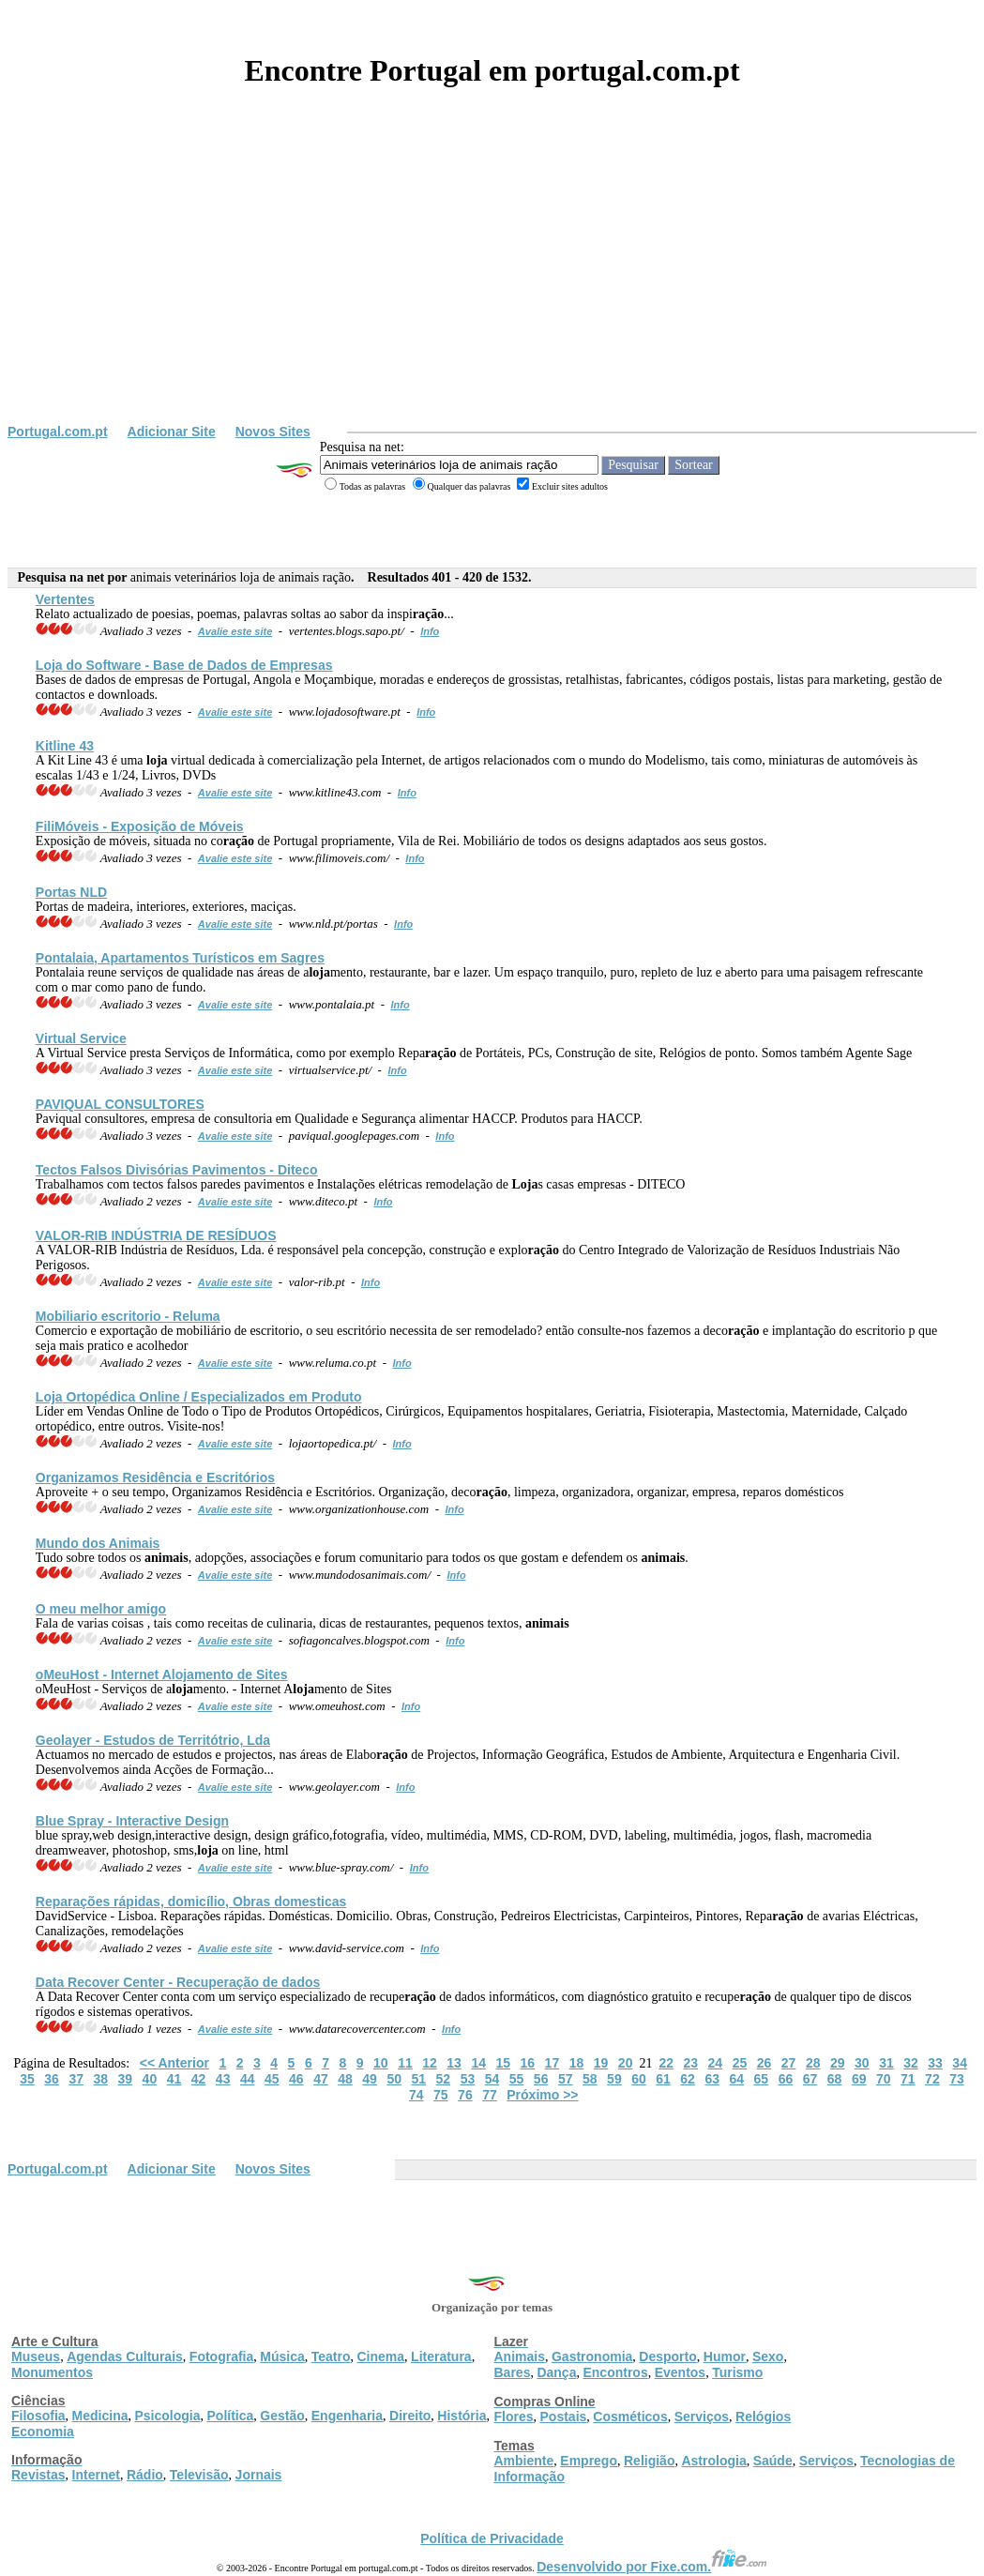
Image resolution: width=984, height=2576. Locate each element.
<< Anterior (174, 2062)
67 (810, 2078)
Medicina (100, 2415)
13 (454, 2062)
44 (247, 2078)
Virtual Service (81, 1038)
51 (418, 2078)
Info (429, 631)
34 (959, 2062)
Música (282, 2356)
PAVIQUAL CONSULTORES (120, 1104)
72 (932, 2078)
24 (715, 2062)
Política (230, 2415)
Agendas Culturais (125, 2356)
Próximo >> (542, 2094)
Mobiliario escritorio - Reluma (128, 1316)
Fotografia (221, 2356)
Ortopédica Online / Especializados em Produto (199, 1396)
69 (859, 2078)
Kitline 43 (65, 745)
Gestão (282, 2415)
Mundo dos (98, 1543)
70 (883, 2078)
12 (429, 2062)
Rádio (145, 2474)
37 (75, 2078)
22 (666, 2062)
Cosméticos (630, 2416)
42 (198, 2078)
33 (935, 2062)
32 (910, 2062)
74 (416, 2094)
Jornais (258, 2474)
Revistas (38, 2474)
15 (502, 2062)
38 (100, 2078)
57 (565, 2078)
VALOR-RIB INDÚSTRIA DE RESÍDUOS (156, 1235)
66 (786, 2078)
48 (345, 2078)
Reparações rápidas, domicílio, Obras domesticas (191, 1901)
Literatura (441, 2356)
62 (687, 2078)
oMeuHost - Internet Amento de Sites (162, 1674)
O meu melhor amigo (101, 1608)
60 (638, 2078)
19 (601, 2062)
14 (478, 2062)
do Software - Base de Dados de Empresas (184, 665)
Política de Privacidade (492, 2538)
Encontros (615, 2372)
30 (862, 2062)
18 (576, 2062)
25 (740, 2062)
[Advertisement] (492, 283)
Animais (519, 2356)
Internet (96, 2474)
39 (125, 2078)
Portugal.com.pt (58, 431)
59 (614, 2078)
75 (440, 2094)
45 (272, 2078)
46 (296, 2078)
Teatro (331, 2356)
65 (761, 2078)
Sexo (767, 2356)
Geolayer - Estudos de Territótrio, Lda (153, 1740)
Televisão (199, 2474)
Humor (725, 2356)
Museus (35, 2356)
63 (711, 2078)
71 (908, 2078)
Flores (514, 2416)
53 (468, 2078)
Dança (556, 2372)
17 (552, 2062)
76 (465, 2094)
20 (625, 2062)
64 (736, 2078)
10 (380, 2062)
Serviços (701, 2416)
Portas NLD (71, 892)
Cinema (381, 2356)
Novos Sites (272, 431)
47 (320, 2078)
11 (405, 2062)
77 (489, 2094)
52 (443, 2078)
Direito (410, 2415)
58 (590, 2078)
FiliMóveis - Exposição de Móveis (140, 826)
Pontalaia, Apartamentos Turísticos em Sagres (180, 957)
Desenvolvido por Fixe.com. (652, 2566)
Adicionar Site (172, 431)
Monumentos (52, 2372)
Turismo (737, 2372)
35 (27, 2078)
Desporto (667, 2356)
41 (174, 2078)
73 (956, 2078)
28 (813, 2062)
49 (369, 2078)
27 (788, 2062)
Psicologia (167, 2415)
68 (834, 2078)
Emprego (588, 2460)
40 (150, 2078)
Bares (512, 2372)
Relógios (763, 2416)
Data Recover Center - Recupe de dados (178, 1982)
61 (663, 2078)
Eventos (680, 2372)
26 (764, 2062)
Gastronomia (592, 2356)
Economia (42, 2431)
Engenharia (347, 2415)
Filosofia (38, 2415)
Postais (563, 2416)
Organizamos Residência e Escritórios (155, 1477)
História (461, 2415)
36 (51, 2078)
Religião (649, 2460)
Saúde (773, 2460)
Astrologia (713, 2460)
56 (541, 2078)
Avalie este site (235, 631)
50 (393, 2078)
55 (516, 2078)
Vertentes (65, 599)
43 (223, 2078)
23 (691, 2062)
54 (492, 2078)
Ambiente (524, 2460)
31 (886, 2062)
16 (528, 2062)
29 (837, 2062)
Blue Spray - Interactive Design (132, 1820)
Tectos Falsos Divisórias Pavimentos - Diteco (177, 1169)
